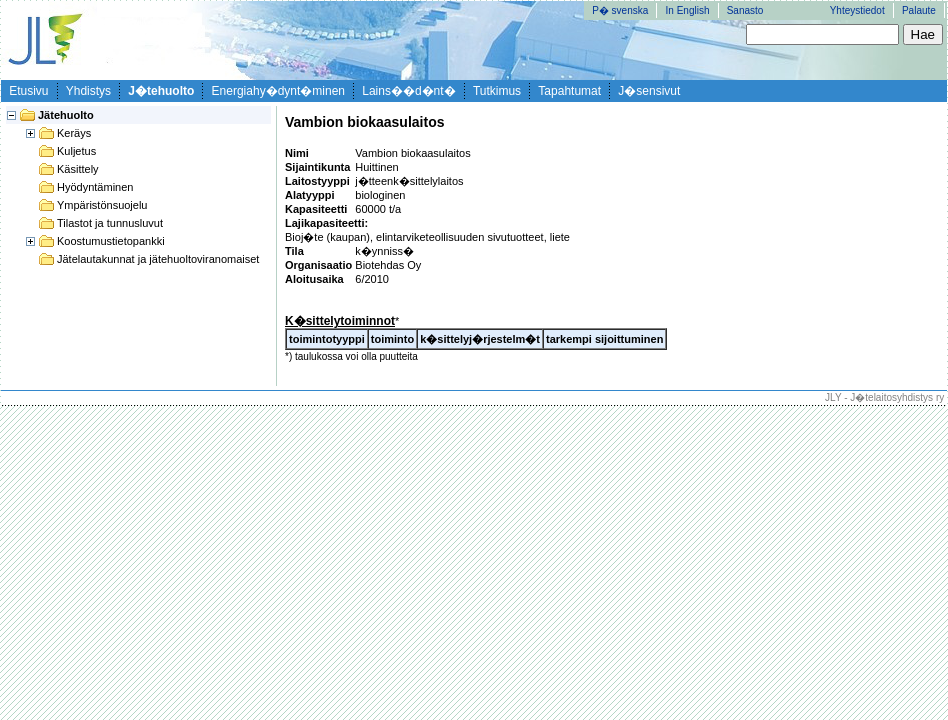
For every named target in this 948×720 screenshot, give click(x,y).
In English (688, 10)
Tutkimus (497, 91)
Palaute (919, 10)
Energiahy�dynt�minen (278, 91)
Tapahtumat (569, 91)
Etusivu (28, 91)
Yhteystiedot (857, 10)
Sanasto (745, 10)
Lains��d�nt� (408, 91)
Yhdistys (88, 91)
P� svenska (620, 10)
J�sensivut (649, 91)
